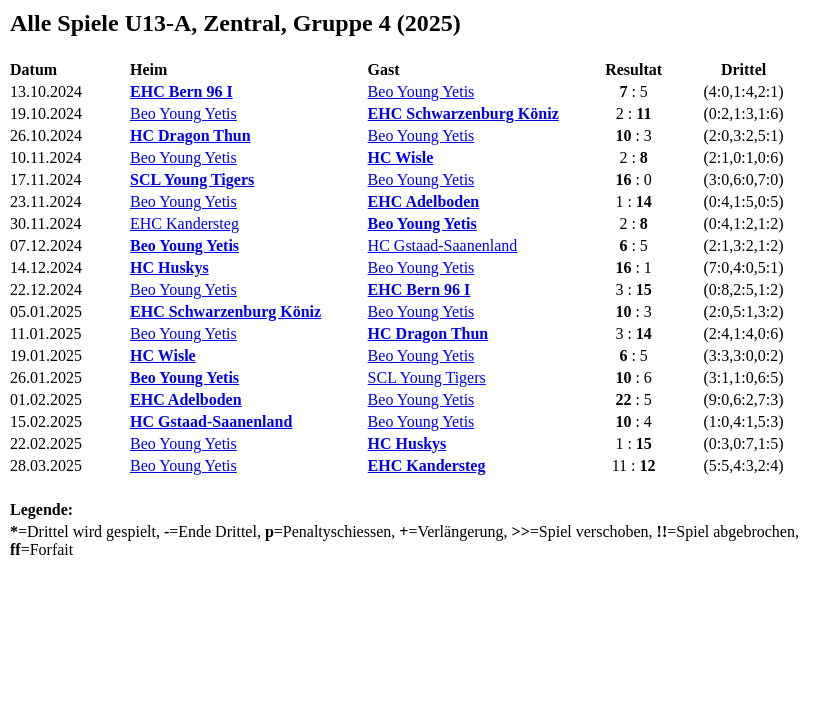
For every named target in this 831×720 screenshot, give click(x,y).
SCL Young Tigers (192, 179)
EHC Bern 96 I (181, 91)
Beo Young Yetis (421, 91)
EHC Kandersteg (184, 223)
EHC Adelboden (424, 201)
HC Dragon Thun (190, 135)
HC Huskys (169, 267)
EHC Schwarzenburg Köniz (463, 113)
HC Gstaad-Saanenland (443, 245)
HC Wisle (401, 157)
